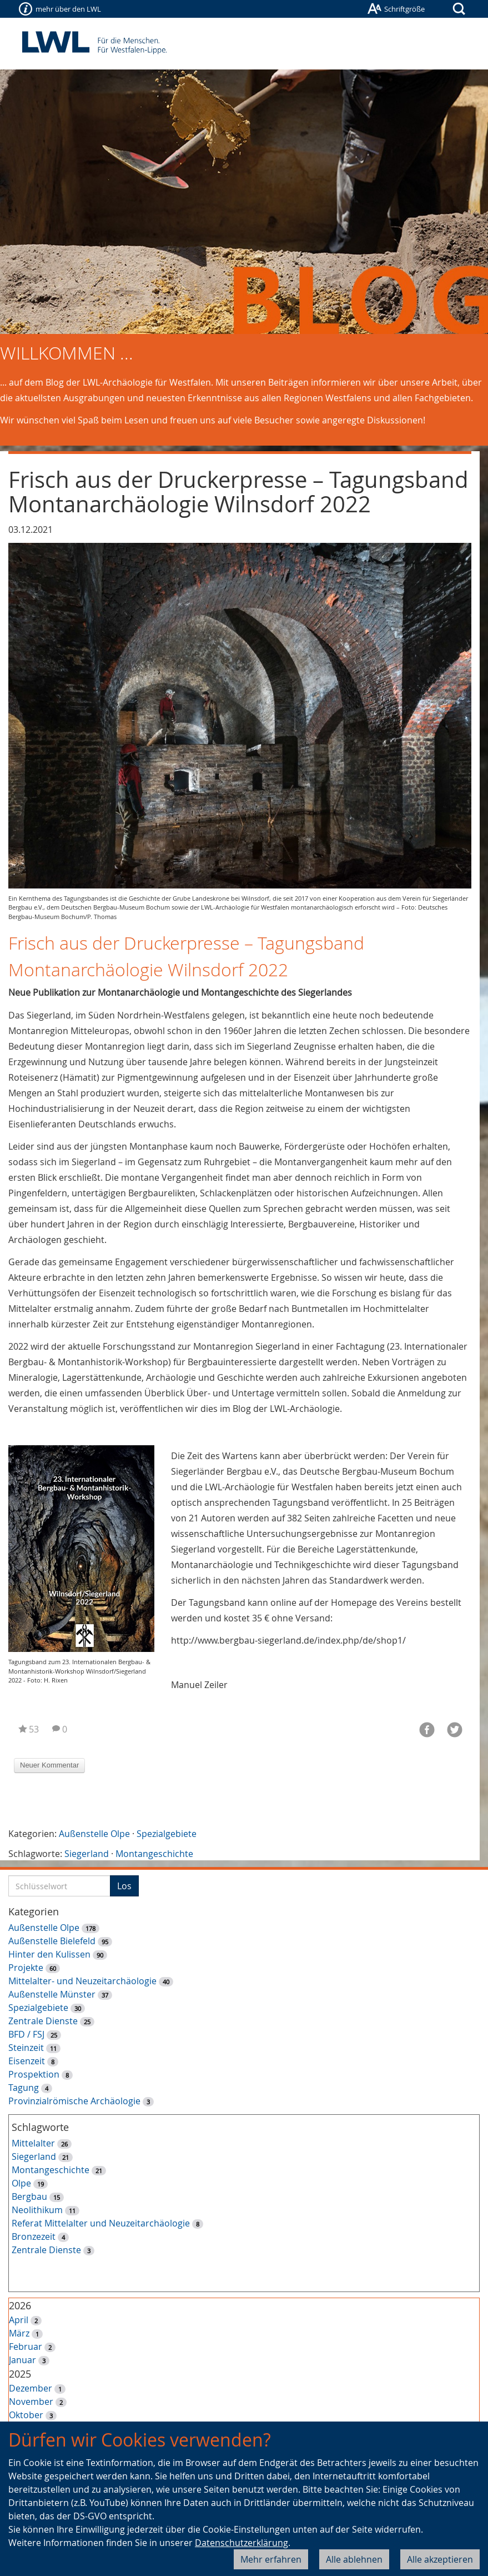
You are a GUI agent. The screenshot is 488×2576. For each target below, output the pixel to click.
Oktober (26, 2415)
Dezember (30, 2388)
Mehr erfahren (270, 2559)
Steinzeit (26, 2047)
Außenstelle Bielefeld (51, 1941)
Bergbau (29, 2196)
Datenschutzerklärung (241, 2543)
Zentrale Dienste (43, 2021)
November (31, 2401)
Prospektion (33, 2074)
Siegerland (86, 1854)
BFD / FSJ (26, 2034)
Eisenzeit (26, 2061)
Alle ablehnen (354, 2559)
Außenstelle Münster (51, 1994)
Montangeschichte (154, 1854)
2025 (20, 2373)
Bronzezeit (34, 2236)
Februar (25, 2346)
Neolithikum (37, 2210)
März (19, 2333)
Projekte (25, 1967)
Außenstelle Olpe (94, 1834)
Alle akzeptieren (440, 2559)
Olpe (21, 2183)
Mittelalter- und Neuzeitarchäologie (82, 1981)
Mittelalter (33, 2143)
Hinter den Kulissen (49, 1954)
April (18, 2320)
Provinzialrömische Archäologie (74, 2101)
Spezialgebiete (167, 1834)
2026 (20, 2305)
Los (124, 1886)
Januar (22, 2360)
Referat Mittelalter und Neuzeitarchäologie (101, 2223)
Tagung (23, 2087)
